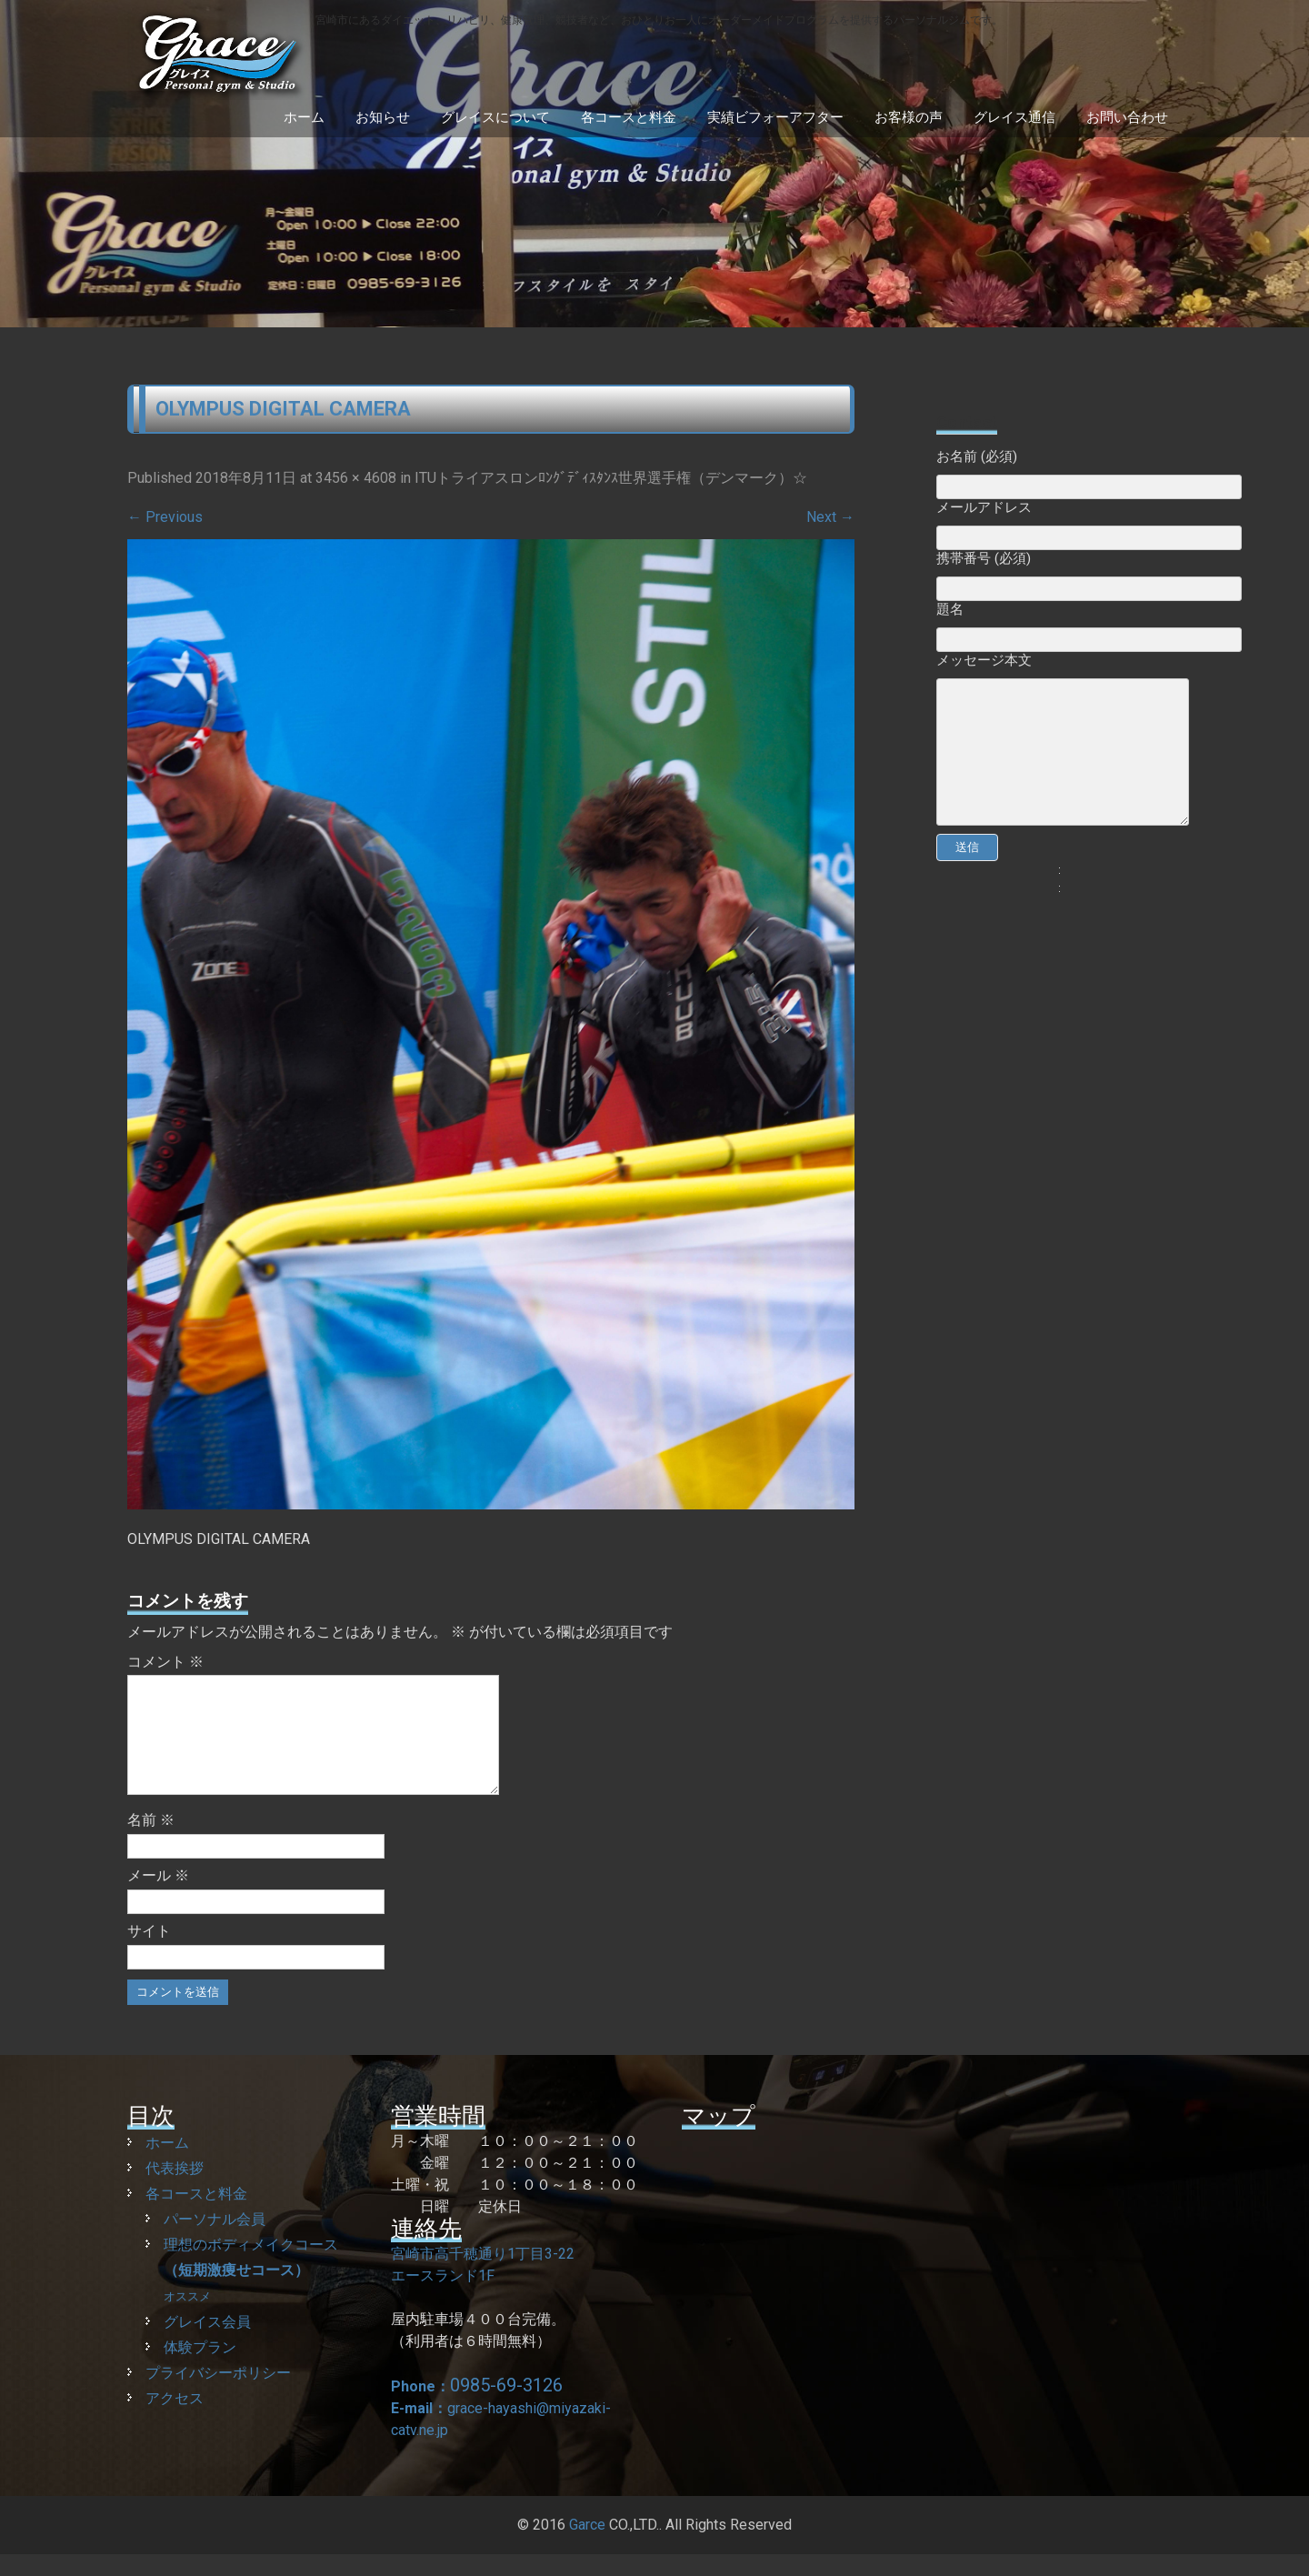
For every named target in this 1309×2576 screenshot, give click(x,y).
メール (158, 1897)
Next (830, 517)
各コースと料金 (628, 117)
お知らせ (382, 117)
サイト (149, 1952)
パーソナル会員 (214, 2241)
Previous (165, 517)
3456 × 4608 (355, 477)
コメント (165, 1661)
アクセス (174, 2420)
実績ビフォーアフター (775, 117)
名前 (151, 1841)
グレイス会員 (207, 2343)
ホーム (304, 117)
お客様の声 (908, 117)
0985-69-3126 (506, 2407)
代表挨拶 (174, 2190)
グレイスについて (495, 117)
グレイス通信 (1014, 117)
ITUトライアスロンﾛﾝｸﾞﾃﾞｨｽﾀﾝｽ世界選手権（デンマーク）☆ (611, 477)
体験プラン (200, 2369)
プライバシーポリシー (218, 2394)
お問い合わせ (1127, 117)
